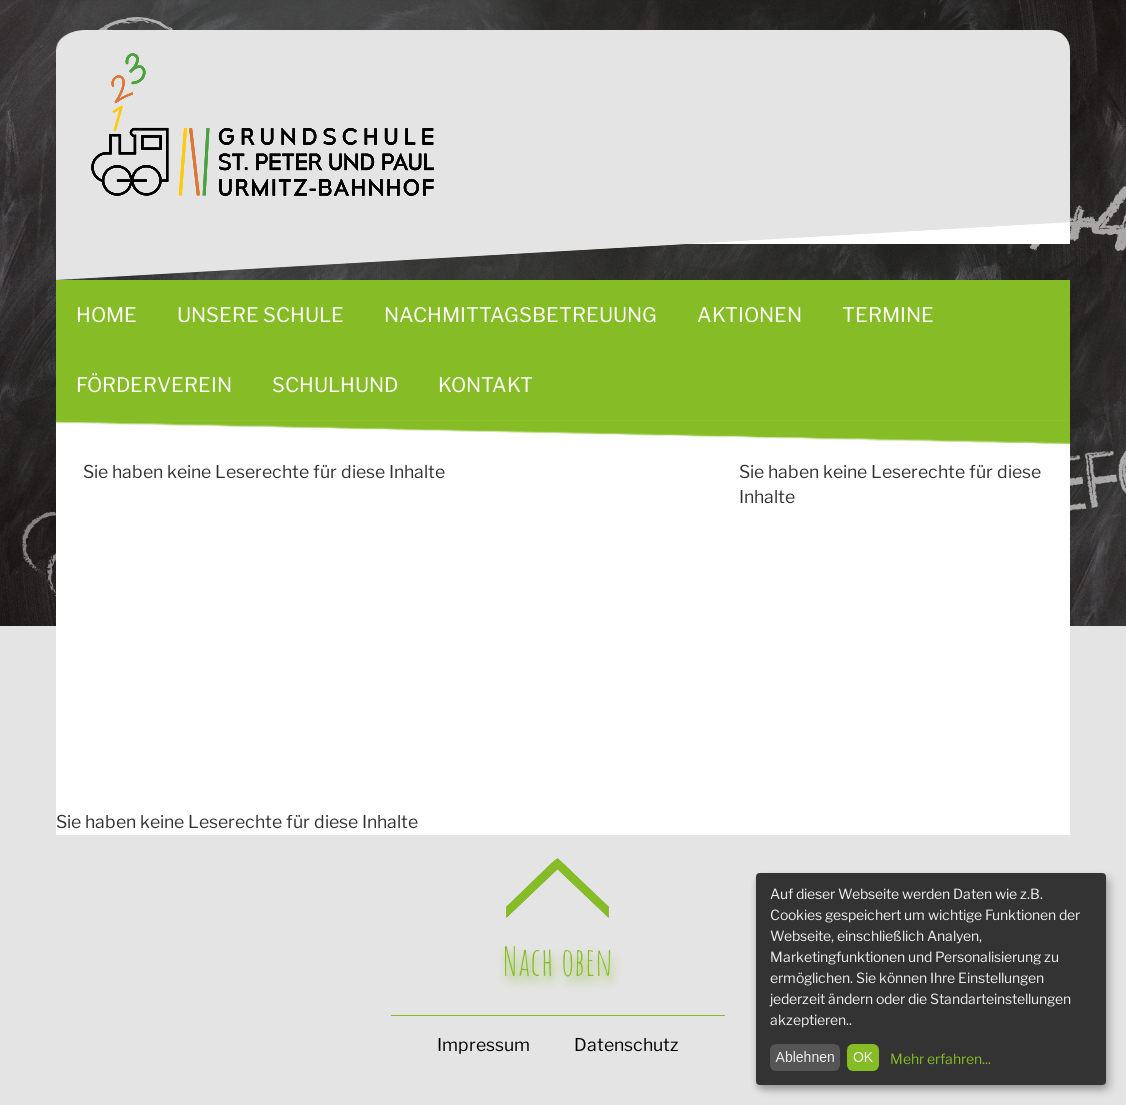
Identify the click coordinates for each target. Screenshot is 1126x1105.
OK (863, 1057)
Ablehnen (805, 1057)
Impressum (483, 1044)
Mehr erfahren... (940, 1058)
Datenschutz (626, 1044)
